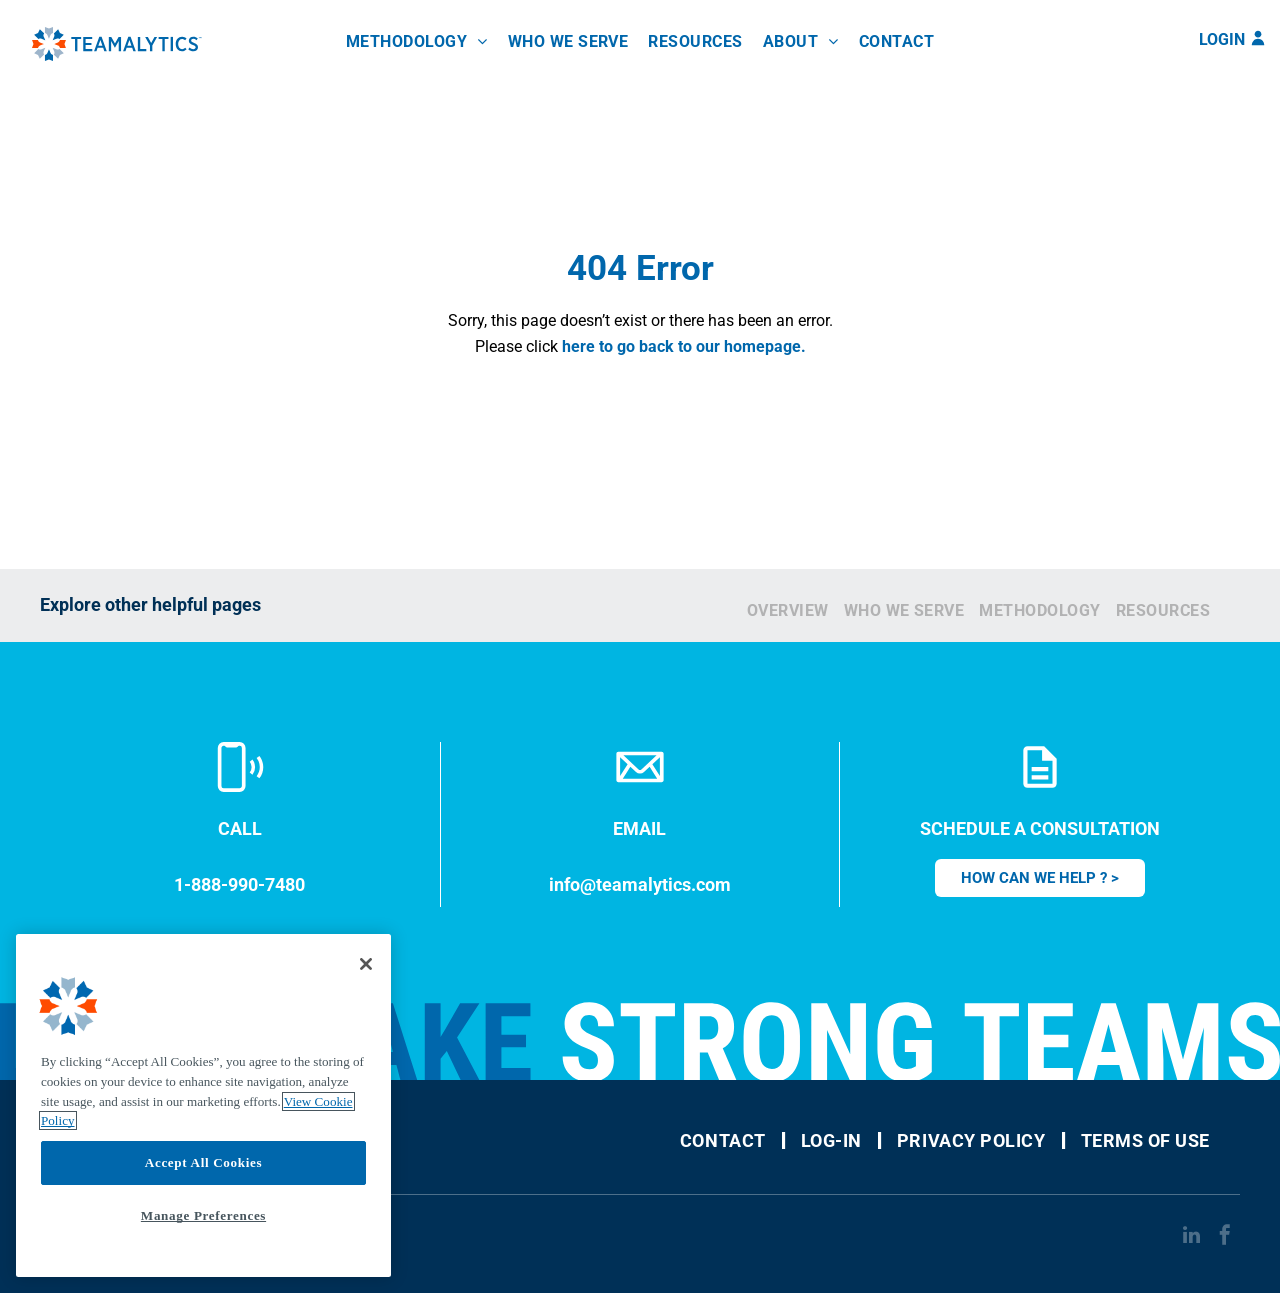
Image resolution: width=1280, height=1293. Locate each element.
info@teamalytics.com (640, 884)
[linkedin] (1191, 1237)
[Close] (366, 964)
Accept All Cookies (203, 1162)
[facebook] (1225, 1237)
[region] (203, 1105)
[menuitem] (417, 41)
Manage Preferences (203, 1215)
